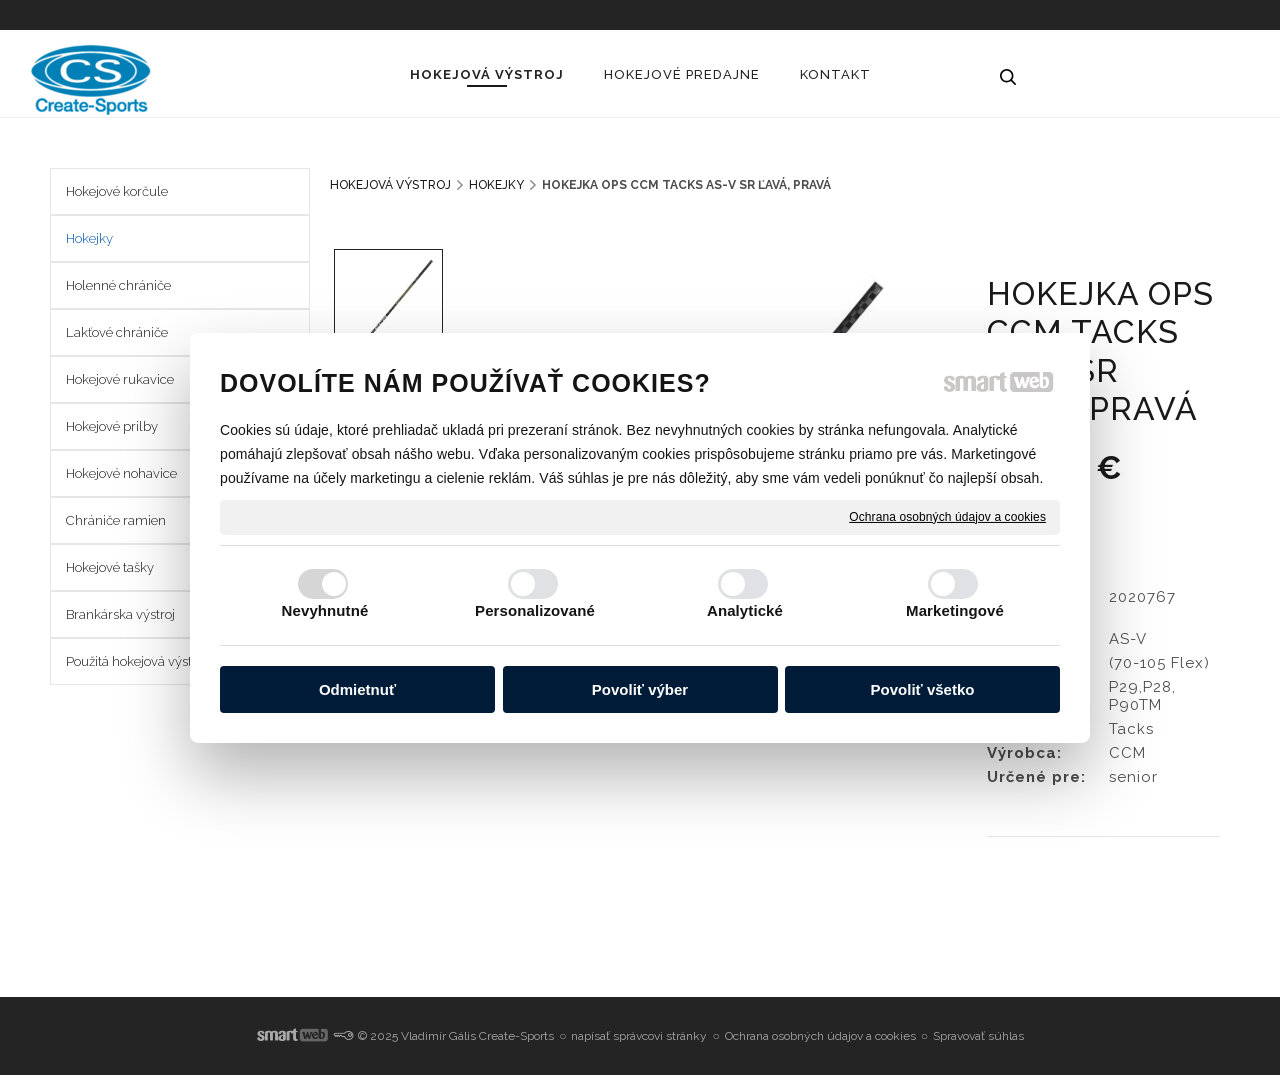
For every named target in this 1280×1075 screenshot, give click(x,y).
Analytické (745, 610)
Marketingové (955, 610)
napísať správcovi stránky (639, 1036)
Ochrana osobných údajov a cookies (947, 516)
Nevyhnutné (325, 610)
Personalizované (535, 610)
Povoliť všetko (923, 689)
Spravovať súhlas (978, 1036)
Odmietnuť (357, 689)
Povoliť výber (640, 689)
